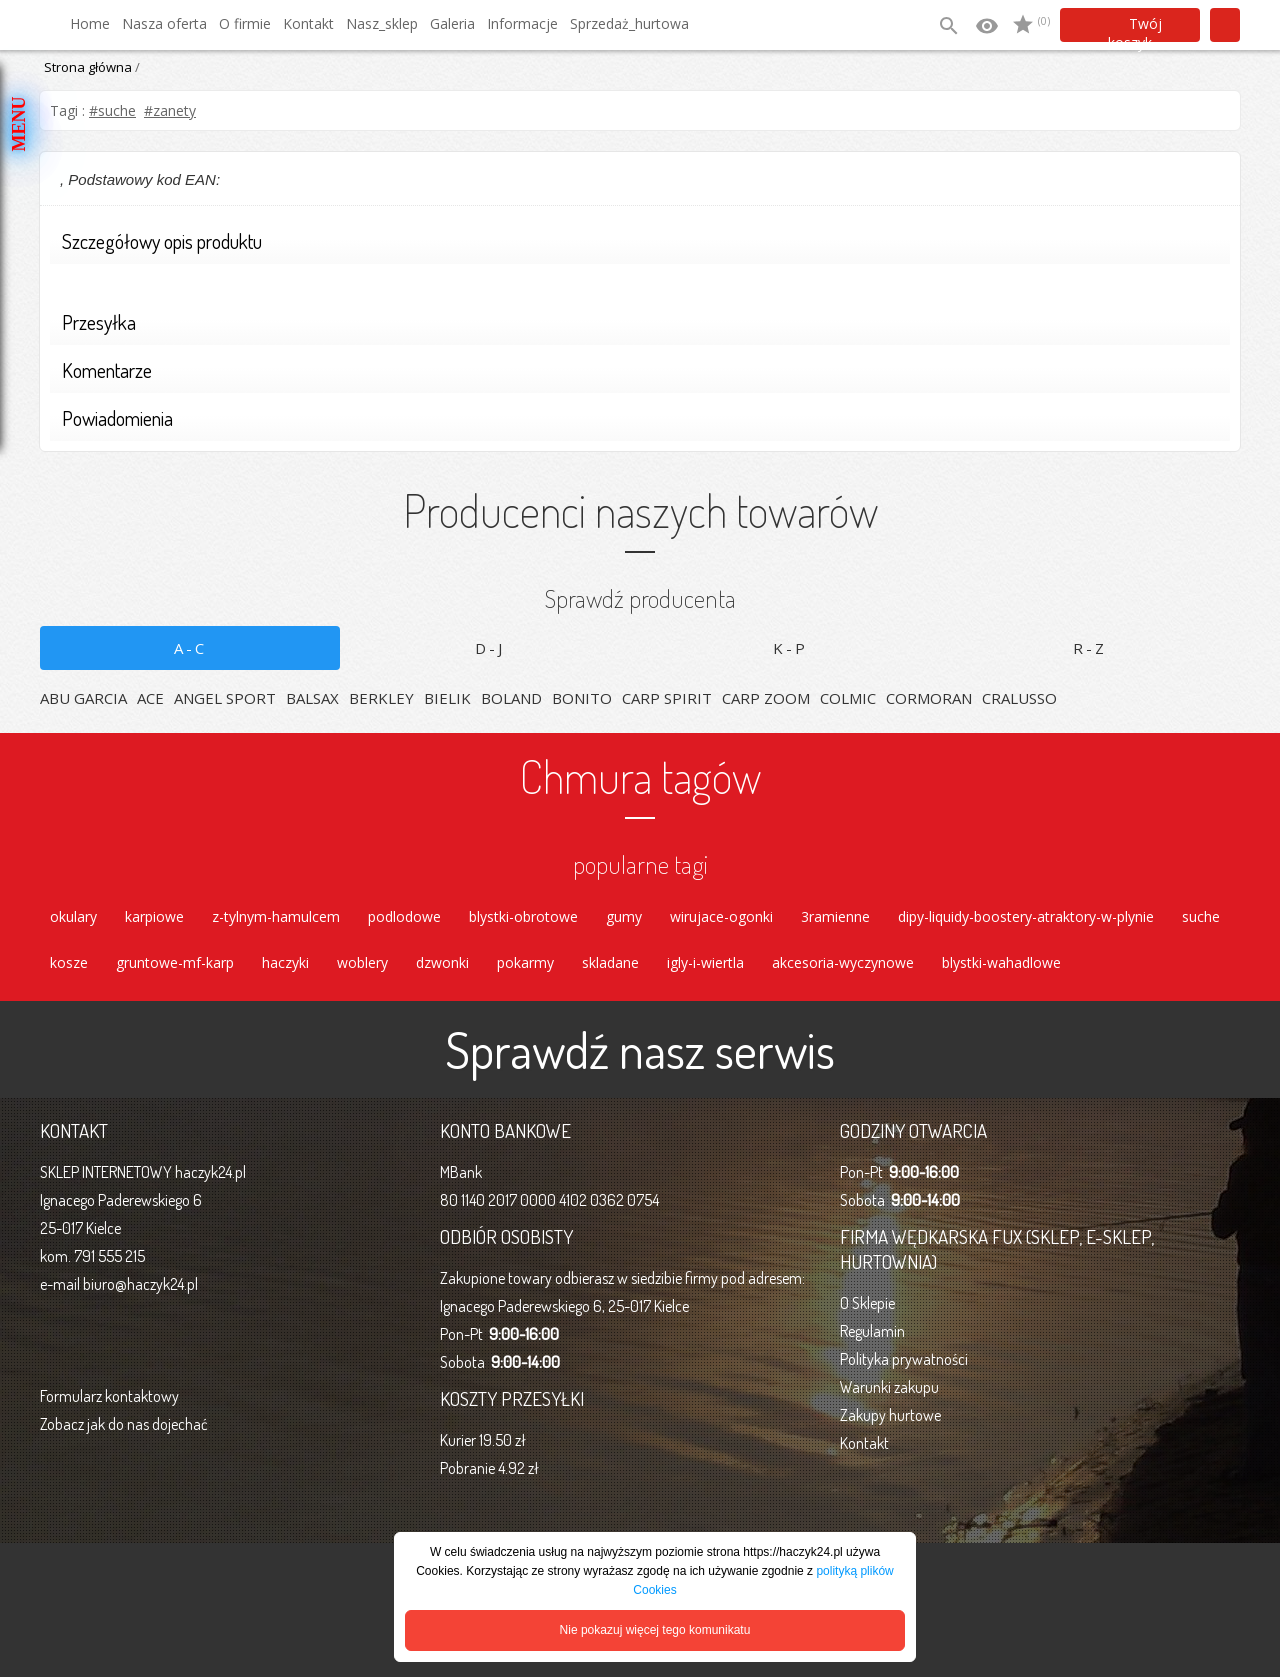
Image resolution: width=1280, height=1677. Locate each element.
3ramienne (835, 916)
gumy (624, 916)
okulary (73, 916)
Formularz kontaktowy (109, 1396)
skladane (610, 962)
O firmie (245, 23)
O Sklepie (867, 1303)
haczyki (285, 962)
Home (90, 23)
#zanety (170, 110)
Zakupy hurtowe (890, 1415)
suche (1201, 916)
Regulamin (872, 1331)
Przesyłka (633, 324)
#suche (112, 110)
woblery (362, 962)
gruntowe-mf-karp (175, 962)
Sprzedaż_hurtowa (629, 23)
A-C (190, 648)
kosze (69, 962)
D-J (490, 648)
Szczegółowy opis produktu (633, 243)
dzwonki (442, 962)
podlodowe (404, 916)
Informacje (522, 23)
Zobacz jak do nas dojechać (124, 1424)
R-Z (1090, 648)
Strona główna (88, 67)
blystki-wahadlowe (1001, 962)
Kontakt (308, 23)
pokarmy (525, 962)
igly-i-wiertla (705, 962)
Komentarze (633, 372)
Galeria (452, 23)
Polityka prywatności (904, 1359)
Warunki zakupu (889, 1387)
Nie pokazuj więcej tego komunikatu (655, 1630)
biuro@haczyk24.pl (140, 1284)
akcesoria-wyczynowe (843, 962)
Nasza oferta (164, 23)
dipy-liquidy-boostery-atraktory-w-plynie (1026, 916)
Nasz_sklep (382, 23)
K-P (790, 648)
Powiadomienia (633, 420)
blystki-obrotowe (523, 916)
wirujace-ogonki (721, 916)
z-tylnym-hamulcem (276, 916)
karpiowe (154, 916)
